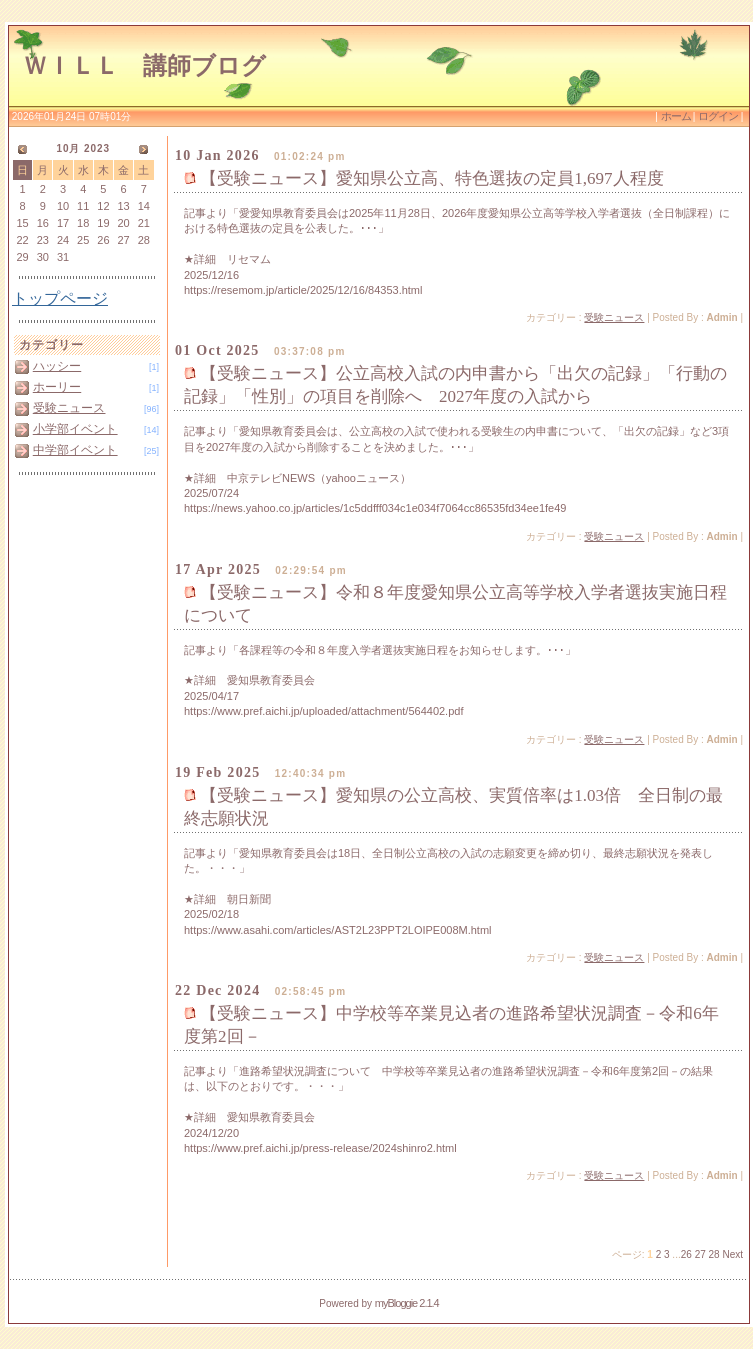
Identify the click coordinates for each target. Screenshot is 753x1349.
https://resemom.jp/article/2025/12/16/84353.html (303, 290)
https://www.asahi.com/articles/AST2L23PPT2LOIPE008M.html (338, 930)
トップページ (60, 298)
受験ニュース (69, 408)
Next (732, 1254)
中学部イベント (75, 450)
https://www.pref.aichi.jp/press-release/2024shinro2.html (320, 1148)
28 (714, 1254)
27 (700, 1254)
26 (686, 1254)
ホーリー (57, 387)
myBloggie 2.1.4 (407, 1303)
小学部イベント (75, 429)
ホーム (677, 116)
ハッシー (57, 366)
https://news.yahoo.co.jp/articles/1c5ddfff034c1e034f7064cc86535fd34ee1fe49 (375, 508)
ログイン (718, 116)
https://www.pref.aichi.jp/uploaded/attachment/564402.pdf (323, 711)
